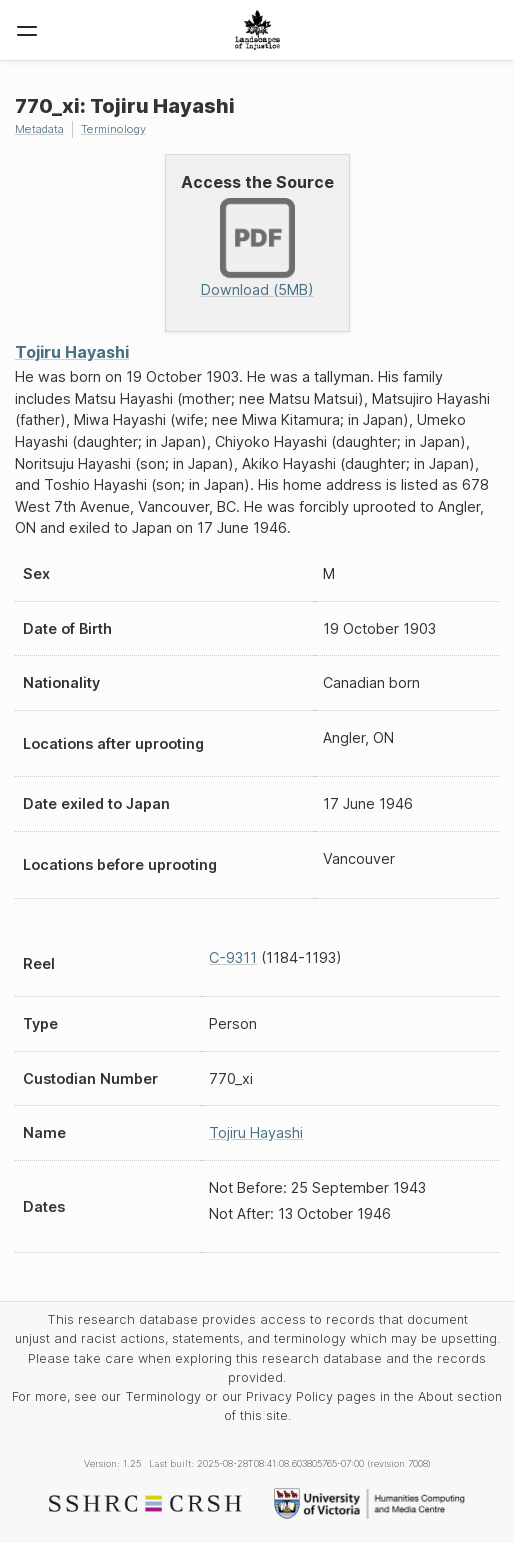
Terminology (113, 129)
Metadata (39, 129)
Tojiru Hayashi (72, 352)
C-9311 (233, 957)
